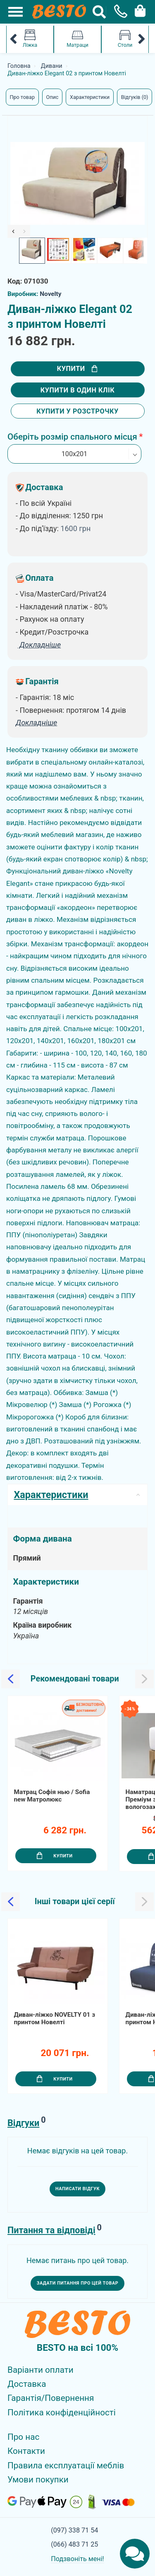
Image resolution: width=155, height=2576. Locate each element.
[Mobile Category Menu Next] (141, 39)
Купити (77, 369)
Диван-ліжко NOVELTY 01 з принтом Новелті (54, 2018)
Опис (52, 97)
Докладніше (36, 722)
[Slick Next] (24, 231)
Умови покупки (38, 2480)
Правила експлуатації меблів (65, 2465)
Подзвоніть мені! (77, 2559)
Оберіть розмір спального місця (72, 436)
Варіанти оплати (40, 2370)
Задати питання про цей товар (78, 2283)
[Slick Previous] (13, 231)
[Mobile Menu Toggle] (11, 11)
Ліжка (30, 38)
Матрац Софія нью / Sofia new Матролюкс (52, 1795)
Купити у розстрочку (77, 411)
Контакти (26, 2451)
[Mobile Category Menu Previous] (13, 39)
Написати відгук (77, 2188)
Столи (125, 38)
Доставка (26, 2384)
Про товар (22, 97)
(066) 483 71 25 (74, 2544)
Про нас (23, 2437)
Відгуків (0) (134, 97)
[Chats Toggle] (135, 2554)
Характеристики (90, 97)
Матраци (77, 38)
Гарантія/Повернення (50, 2398)
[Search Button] (99, 12)
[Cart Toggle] (138, 9)
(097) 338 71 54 (74, 2530)
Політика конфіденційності (61, 2412)
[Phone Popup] (117, 12)
